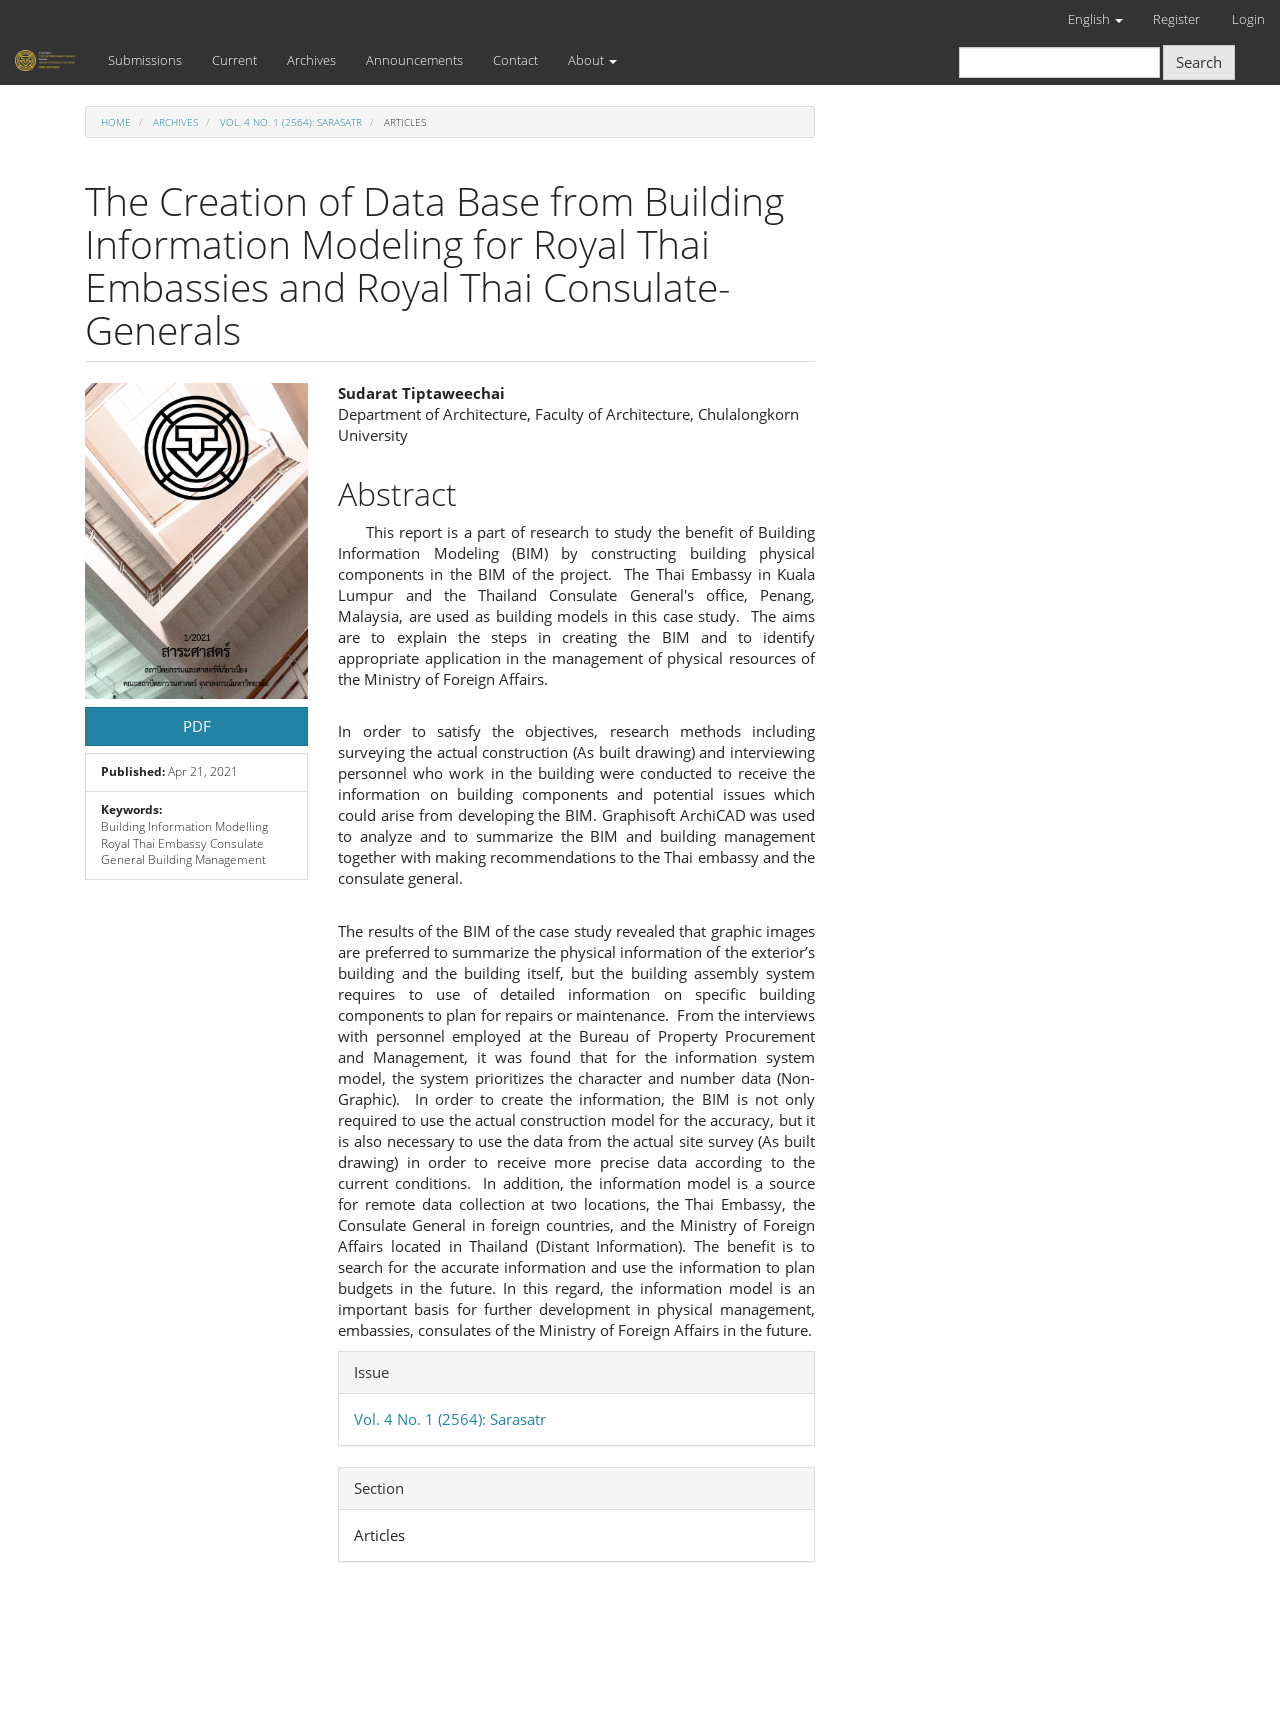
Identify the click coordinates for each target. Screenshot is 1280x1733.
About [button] (592, 60)
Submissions (145, 60)
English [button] (1095, 19)
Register (1176, 19)
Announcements (414, 60)
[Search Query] (1059, 62)
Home (116, 122)
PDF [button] (197, 726)
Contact (515, 60)
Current (234, 60)
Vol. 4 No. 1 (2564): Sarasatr (291, 122)
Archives (311, 60)
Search (1199, 62)
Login (1248, 19)
